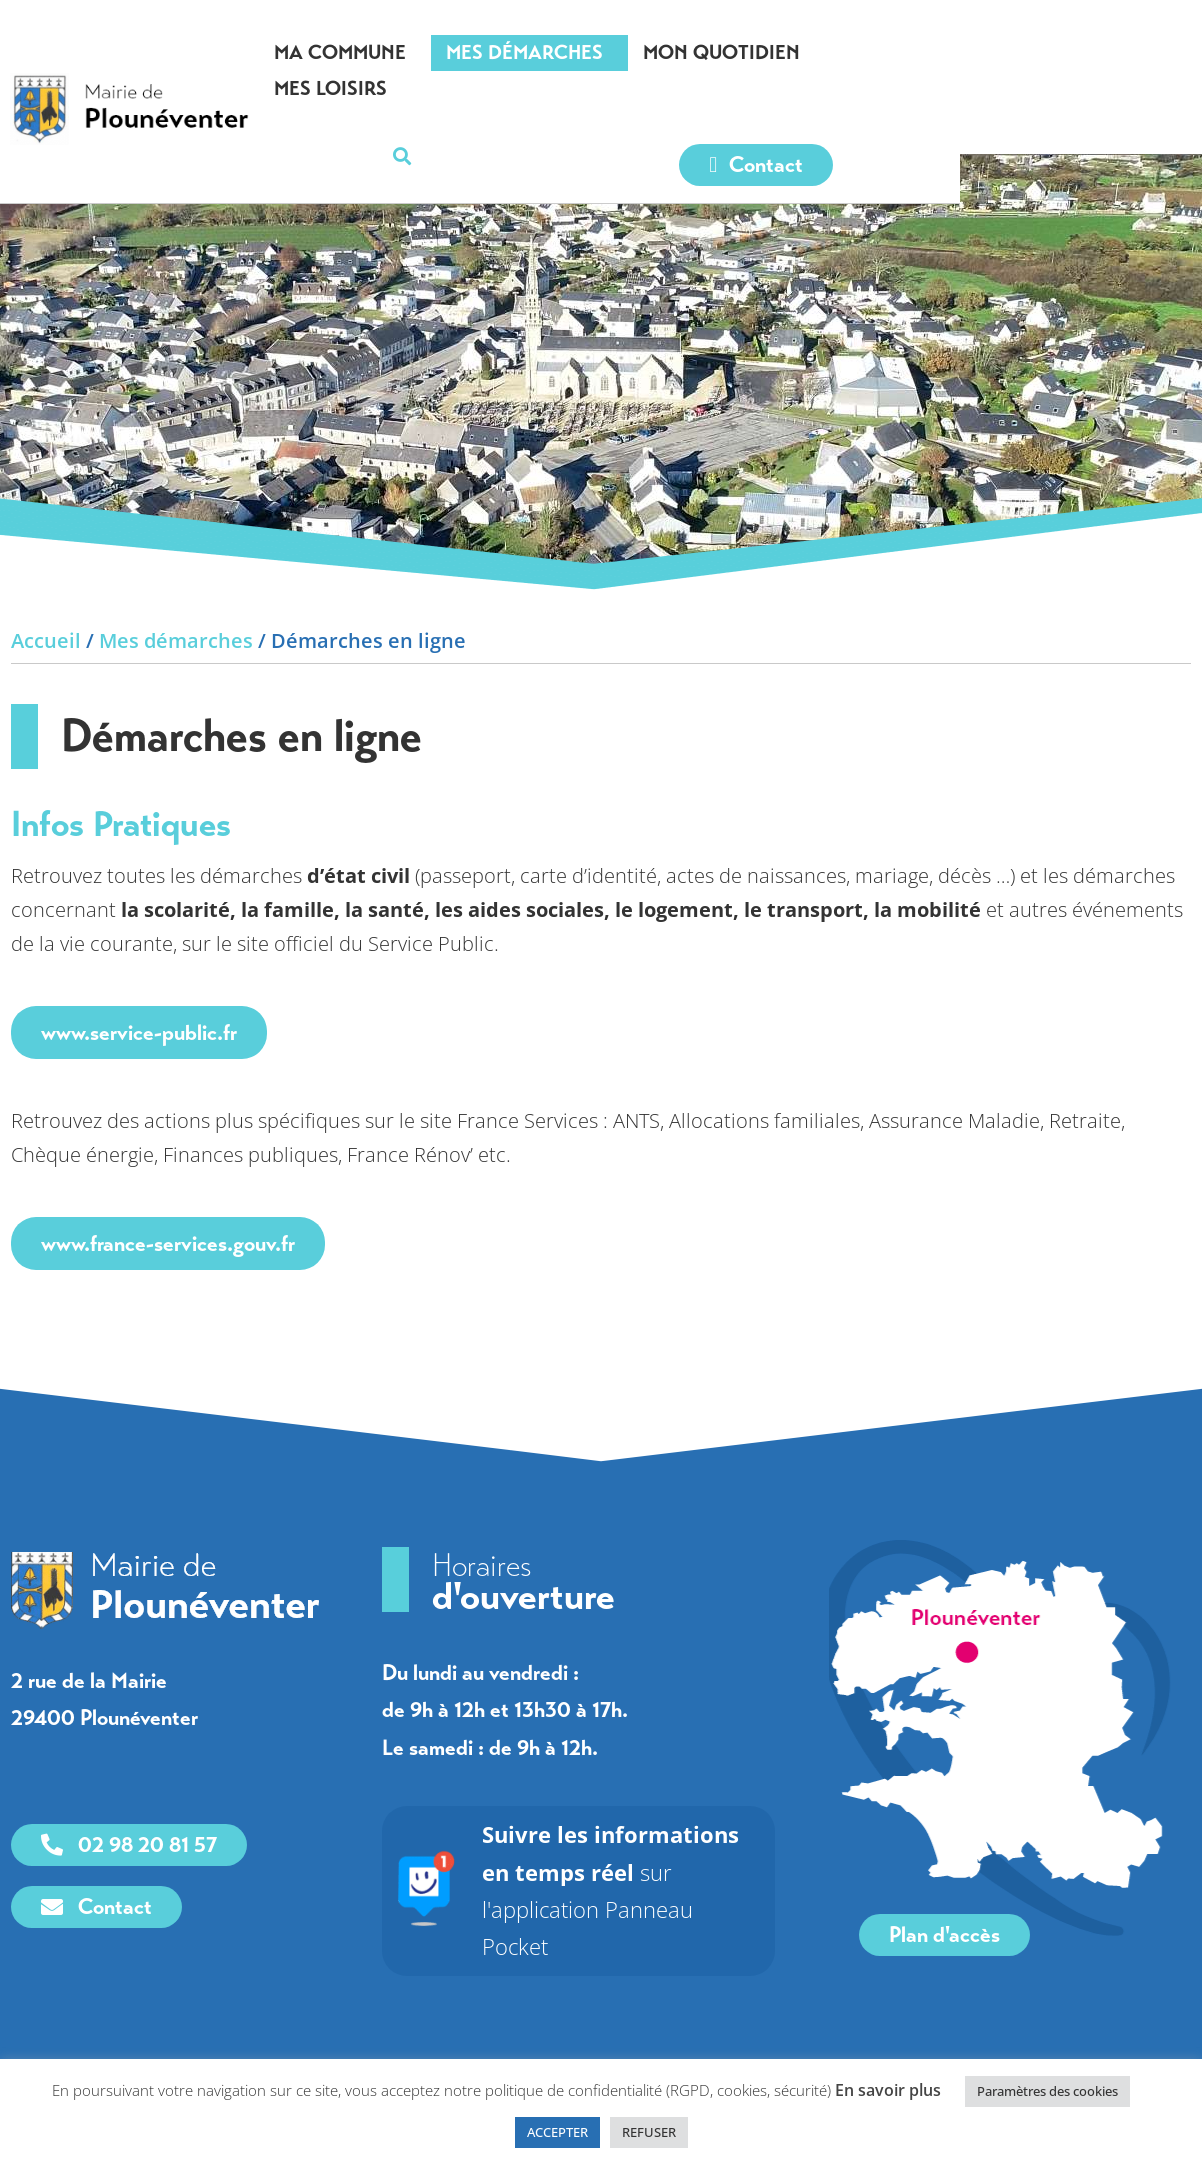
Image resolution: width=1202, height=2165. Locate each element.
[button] (1157, 53)
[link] (162, 84)
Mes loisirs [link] (994, 52)
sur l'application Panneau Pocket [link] (627, 1871)
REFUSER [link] (649, 2132)
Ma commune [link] (438, 52)
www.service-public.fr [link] (139, 1032)
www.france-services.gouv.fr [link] (168, 1243)
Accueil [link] (46, 640)
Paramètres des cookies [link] (1047, 2091)
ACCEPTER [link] (557, 2132)
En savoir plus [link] (888, 2090)
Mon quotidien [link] (819, 52)
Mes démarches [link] (622, 52)
